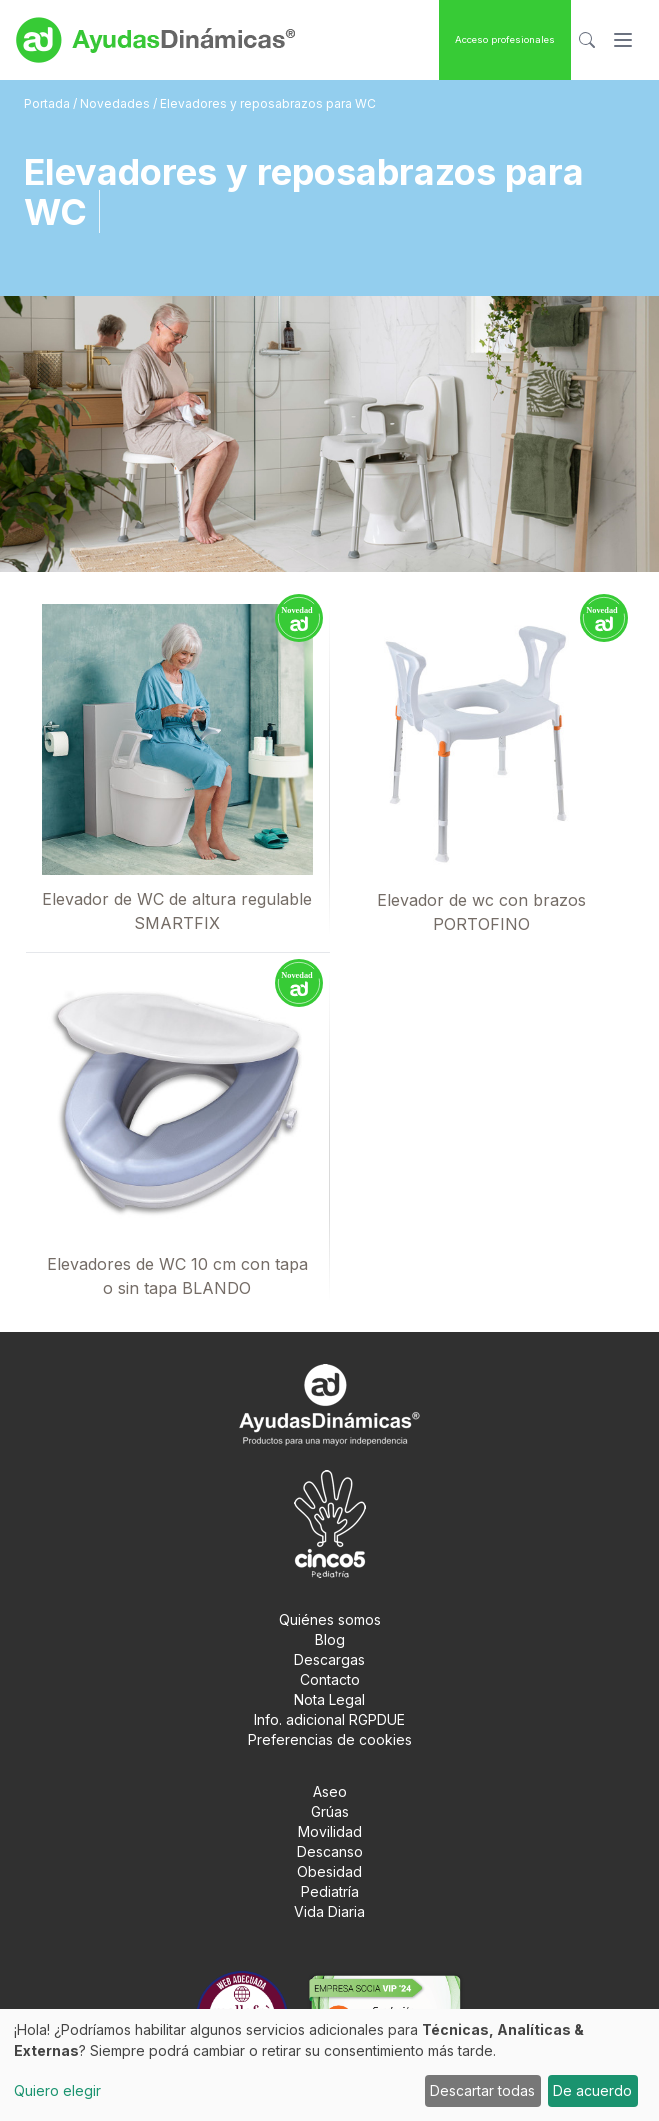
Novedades (115, 103)
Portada (48, 103)
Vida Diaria (329, 1911)
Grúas (330, 1811)
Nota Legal (329, 1699)
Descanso (330, 1851)
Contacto (330, 1679)
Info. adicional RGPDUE (329, 1719)
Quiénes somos (330, 1619)
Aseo (330, 1791)
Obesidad (329, 1871)
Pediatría (330, 1891)
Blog (330, 1639)
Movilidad (330, 1831)
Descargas (329, 1659)
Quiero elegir (57, 2090)
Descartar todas (482, 2090)
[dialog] (329, 2065)
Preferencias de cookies (330, 1739)
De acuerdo (592, 2090)
